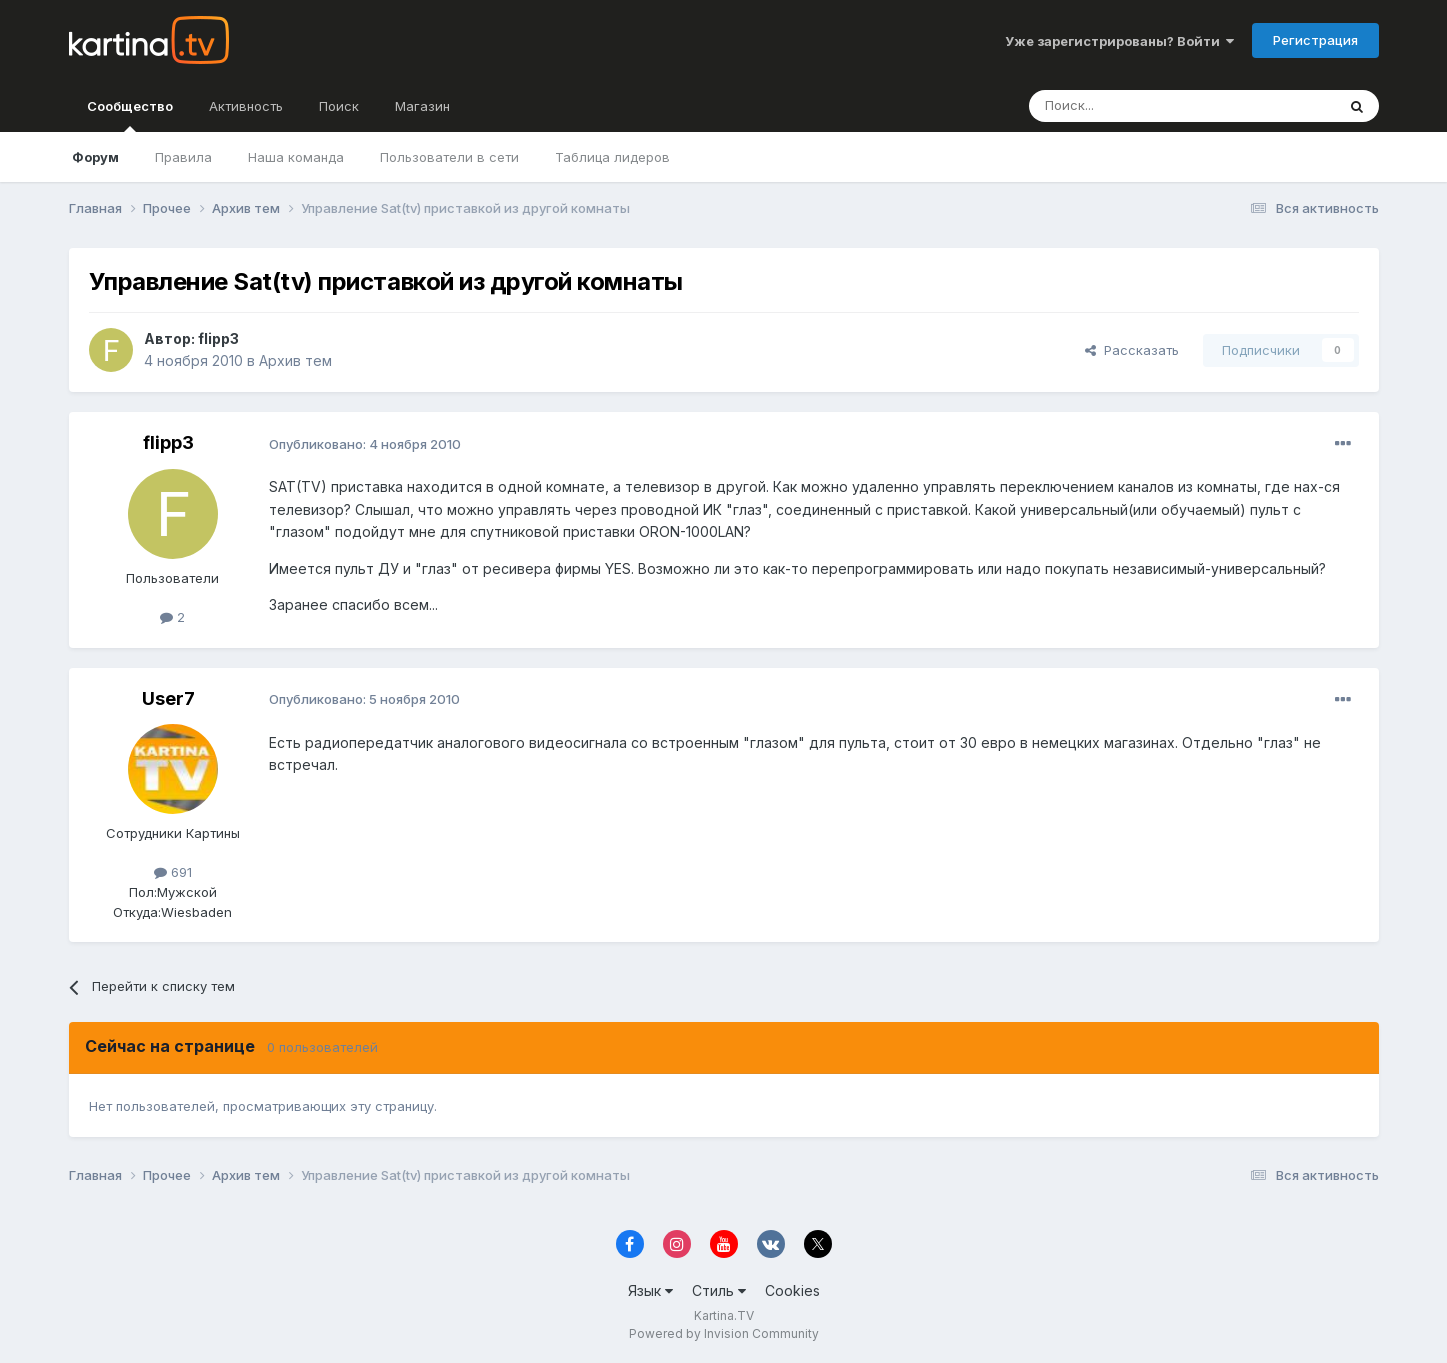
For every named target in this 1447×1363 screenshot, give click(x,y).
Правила (183, 157)
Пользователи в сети (449, 157)
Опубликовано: (365, 444)
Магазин (422, 106)
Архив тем (295, 360)
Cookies (792, 1290)
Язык (650, 1290)
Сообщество (130, 115)
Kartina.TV (724, 1315)
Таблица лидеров (612, 157)
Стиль (719, 1290)
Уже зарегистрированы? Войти (1119, 41)
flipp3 (218, 338)
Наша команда (296, 157)
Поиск (339, 106)
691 (173, 872)
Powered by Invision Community (724, 1333)
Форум (95, 157)
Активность (246, 106)
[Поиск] (1127, 106)
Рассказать (1132, 350)
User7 (168, 698)
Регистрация (1315, 40)
